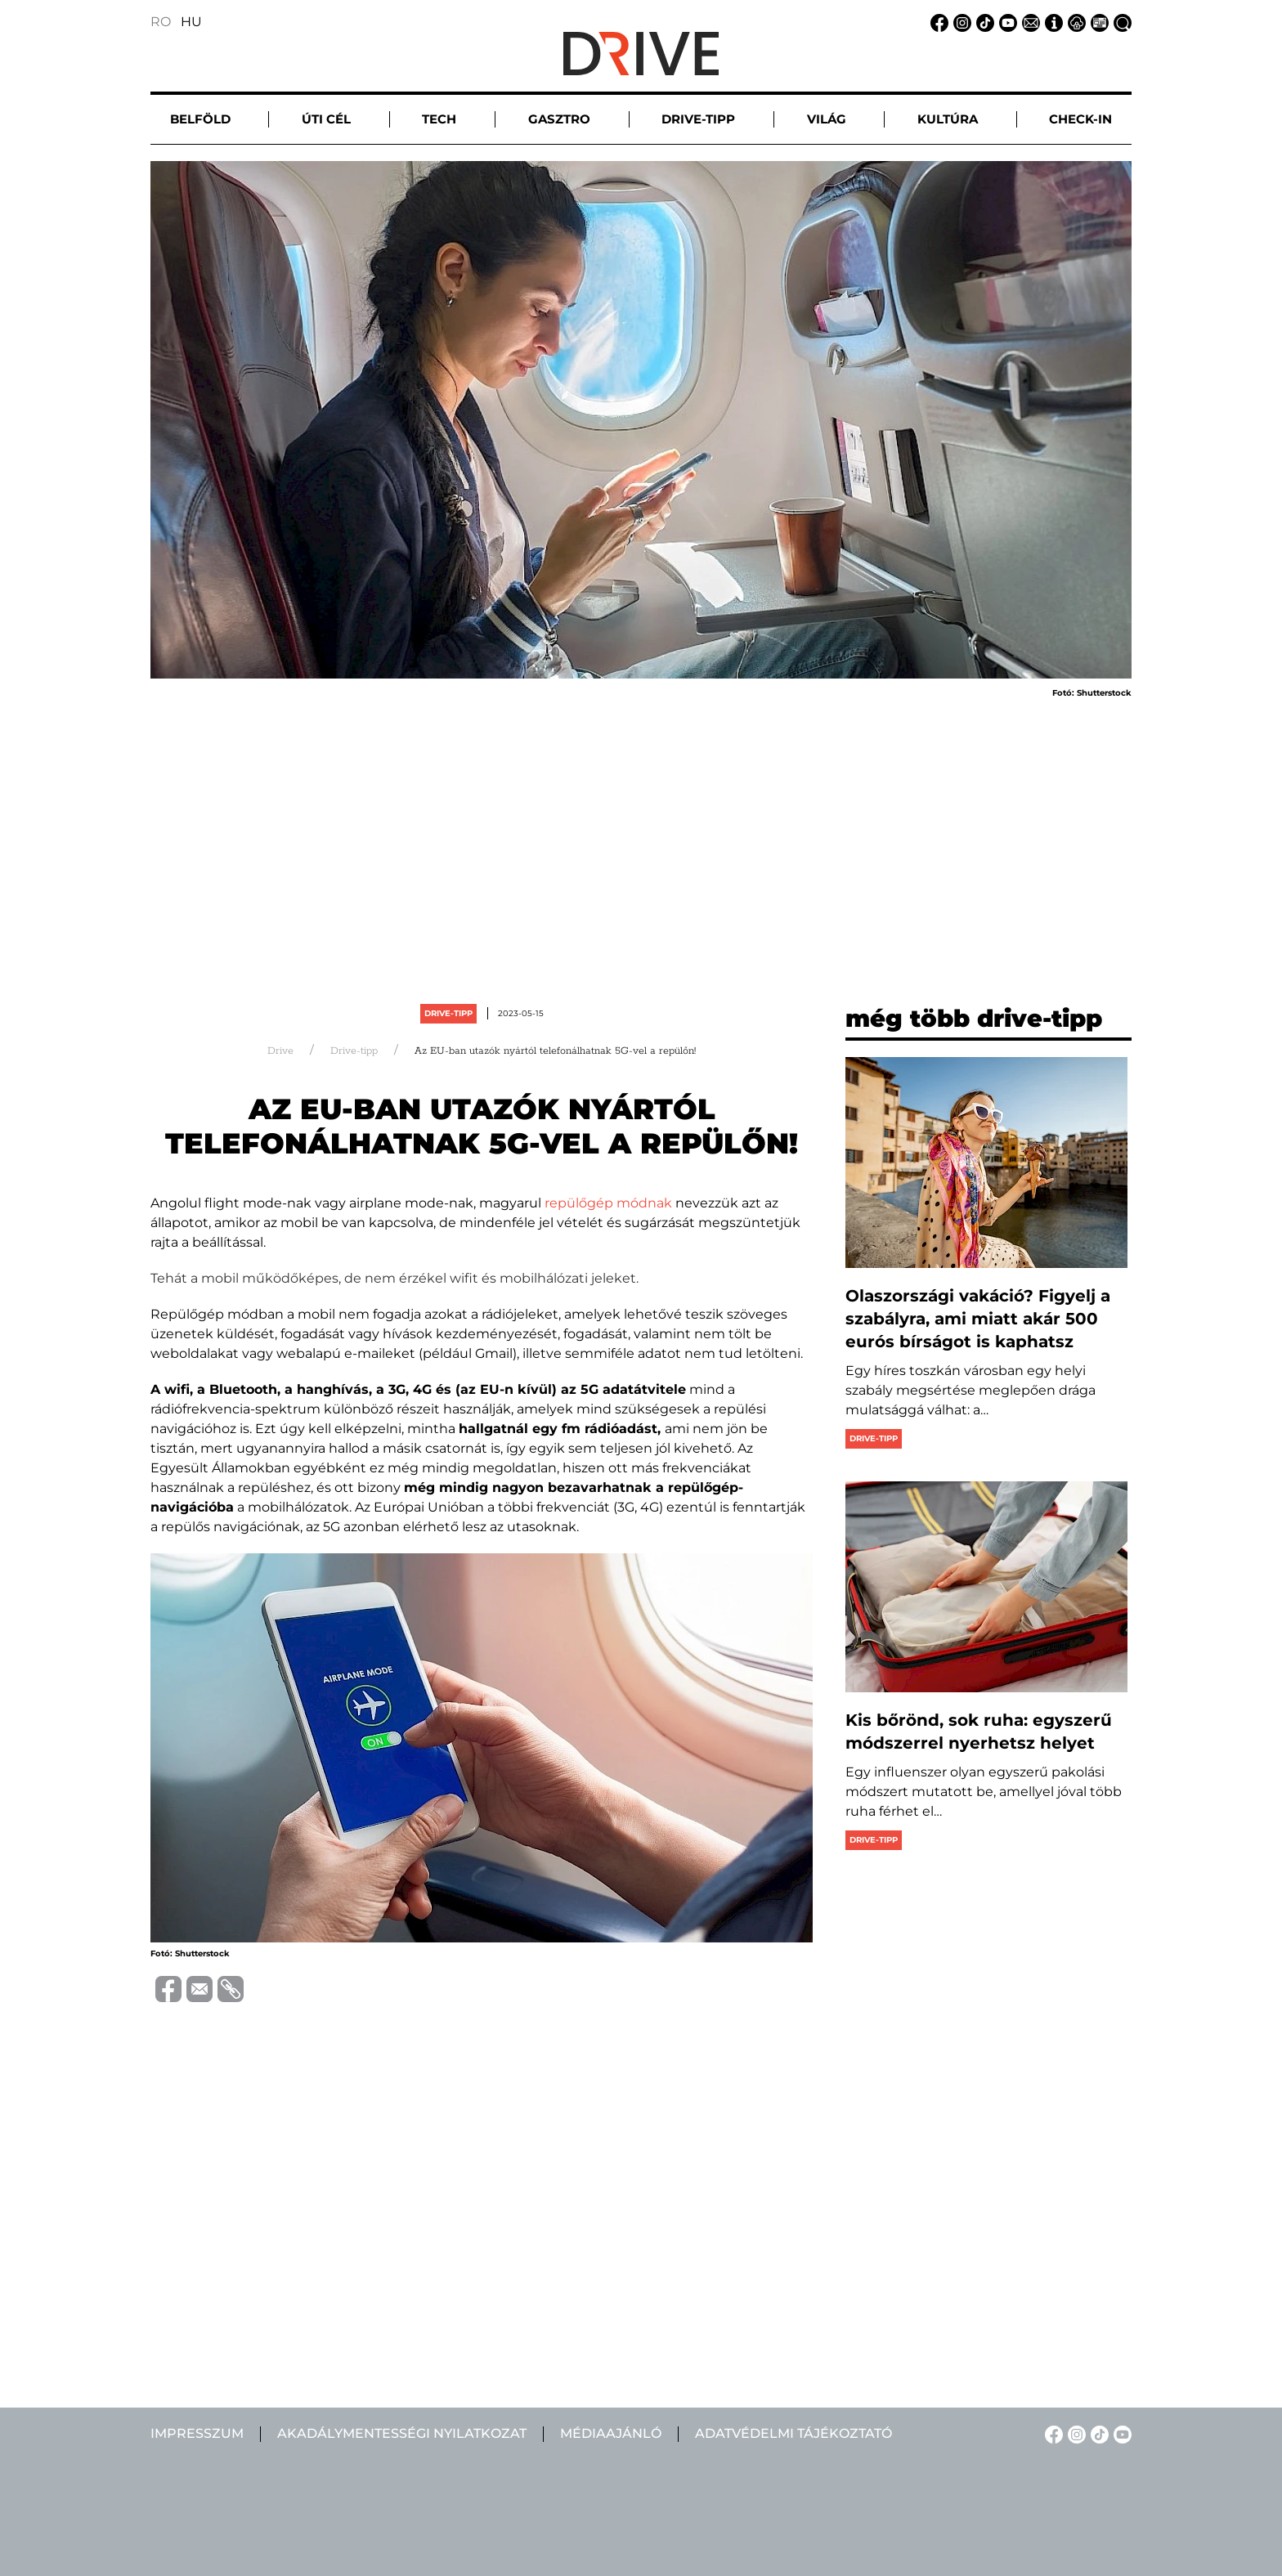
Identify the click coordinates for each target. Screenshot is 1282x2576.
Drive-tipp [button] (698, 119)
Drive (280, 1051)
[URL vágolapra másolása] (228, 1989)
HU (191, 21)
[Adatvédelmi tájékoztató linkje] (1074, 21)
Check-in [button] (1080, 119)
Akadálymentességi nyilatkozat (402, 2433)
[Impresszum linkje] (1051, 21)
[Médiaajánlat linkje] (1097, 21)
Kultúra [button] (947, 119)
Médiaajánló (610, 2433)
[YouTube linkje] (1005, 21)
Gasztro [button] (559, 119)
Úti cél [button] (326, 119)
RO (160, 21)
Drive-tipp (448, 1013)
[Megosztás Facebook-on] (166, 1988)
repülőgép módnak (608, 1203)
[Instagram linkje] (959, 21)
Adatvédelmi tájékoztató (793, 2433)
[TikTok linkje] (982, 21)
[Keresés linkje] (1120, 21)
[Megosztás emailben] (197, 1988)
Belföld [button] (200, 119)
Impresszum (197, 2433)
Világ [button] (826, 119)
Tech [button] (439, 119)
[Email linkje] (1028, 21)
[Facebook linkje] (937, 21)
